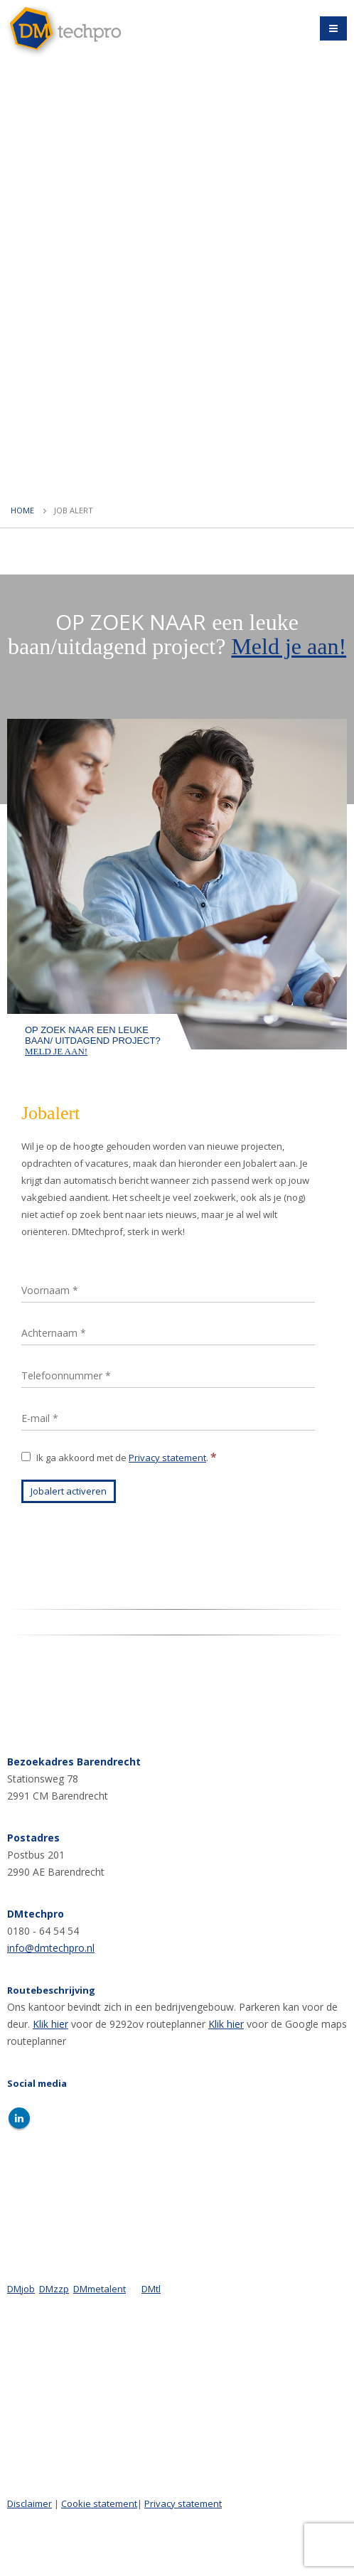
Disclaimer (29, 2503)
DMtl (151, 2288)
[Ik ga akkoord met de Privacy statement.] (26, 1456)
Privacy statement (167, 1457)
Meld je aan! (288, 646)
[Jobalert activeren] (68, 1491)
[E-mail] (168, 1419)
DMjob (21, 2288)
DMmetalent (99, 2288)
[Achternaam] (168, 1333)
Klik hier (50, 2024)
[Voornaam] (168, 1291)
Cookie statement (99, 2503)
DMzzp (54, 2288)
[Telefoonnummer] (168, 1376)
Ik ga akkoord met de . (119, 1457)
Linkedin (19, 2118)
